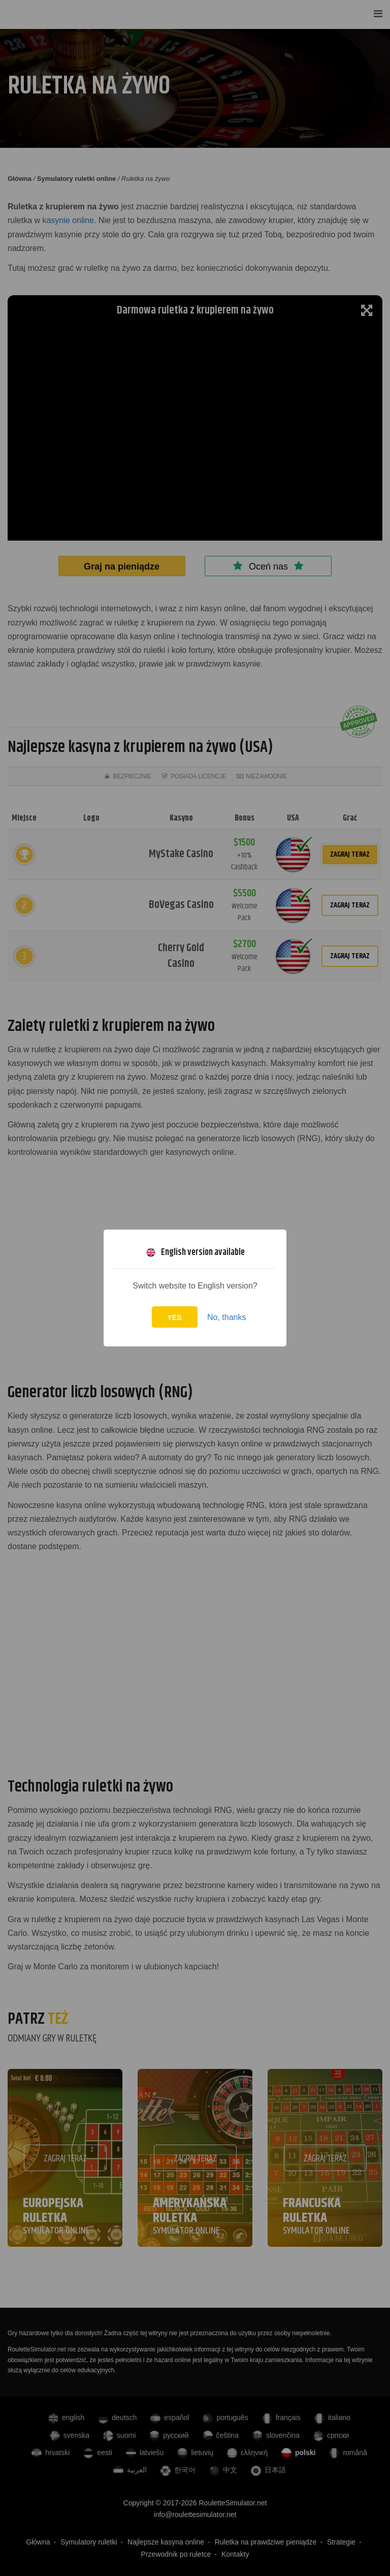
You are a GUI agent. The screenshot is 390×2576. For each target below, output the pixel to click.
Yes (175, 1317)
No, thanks (226, 1317)
